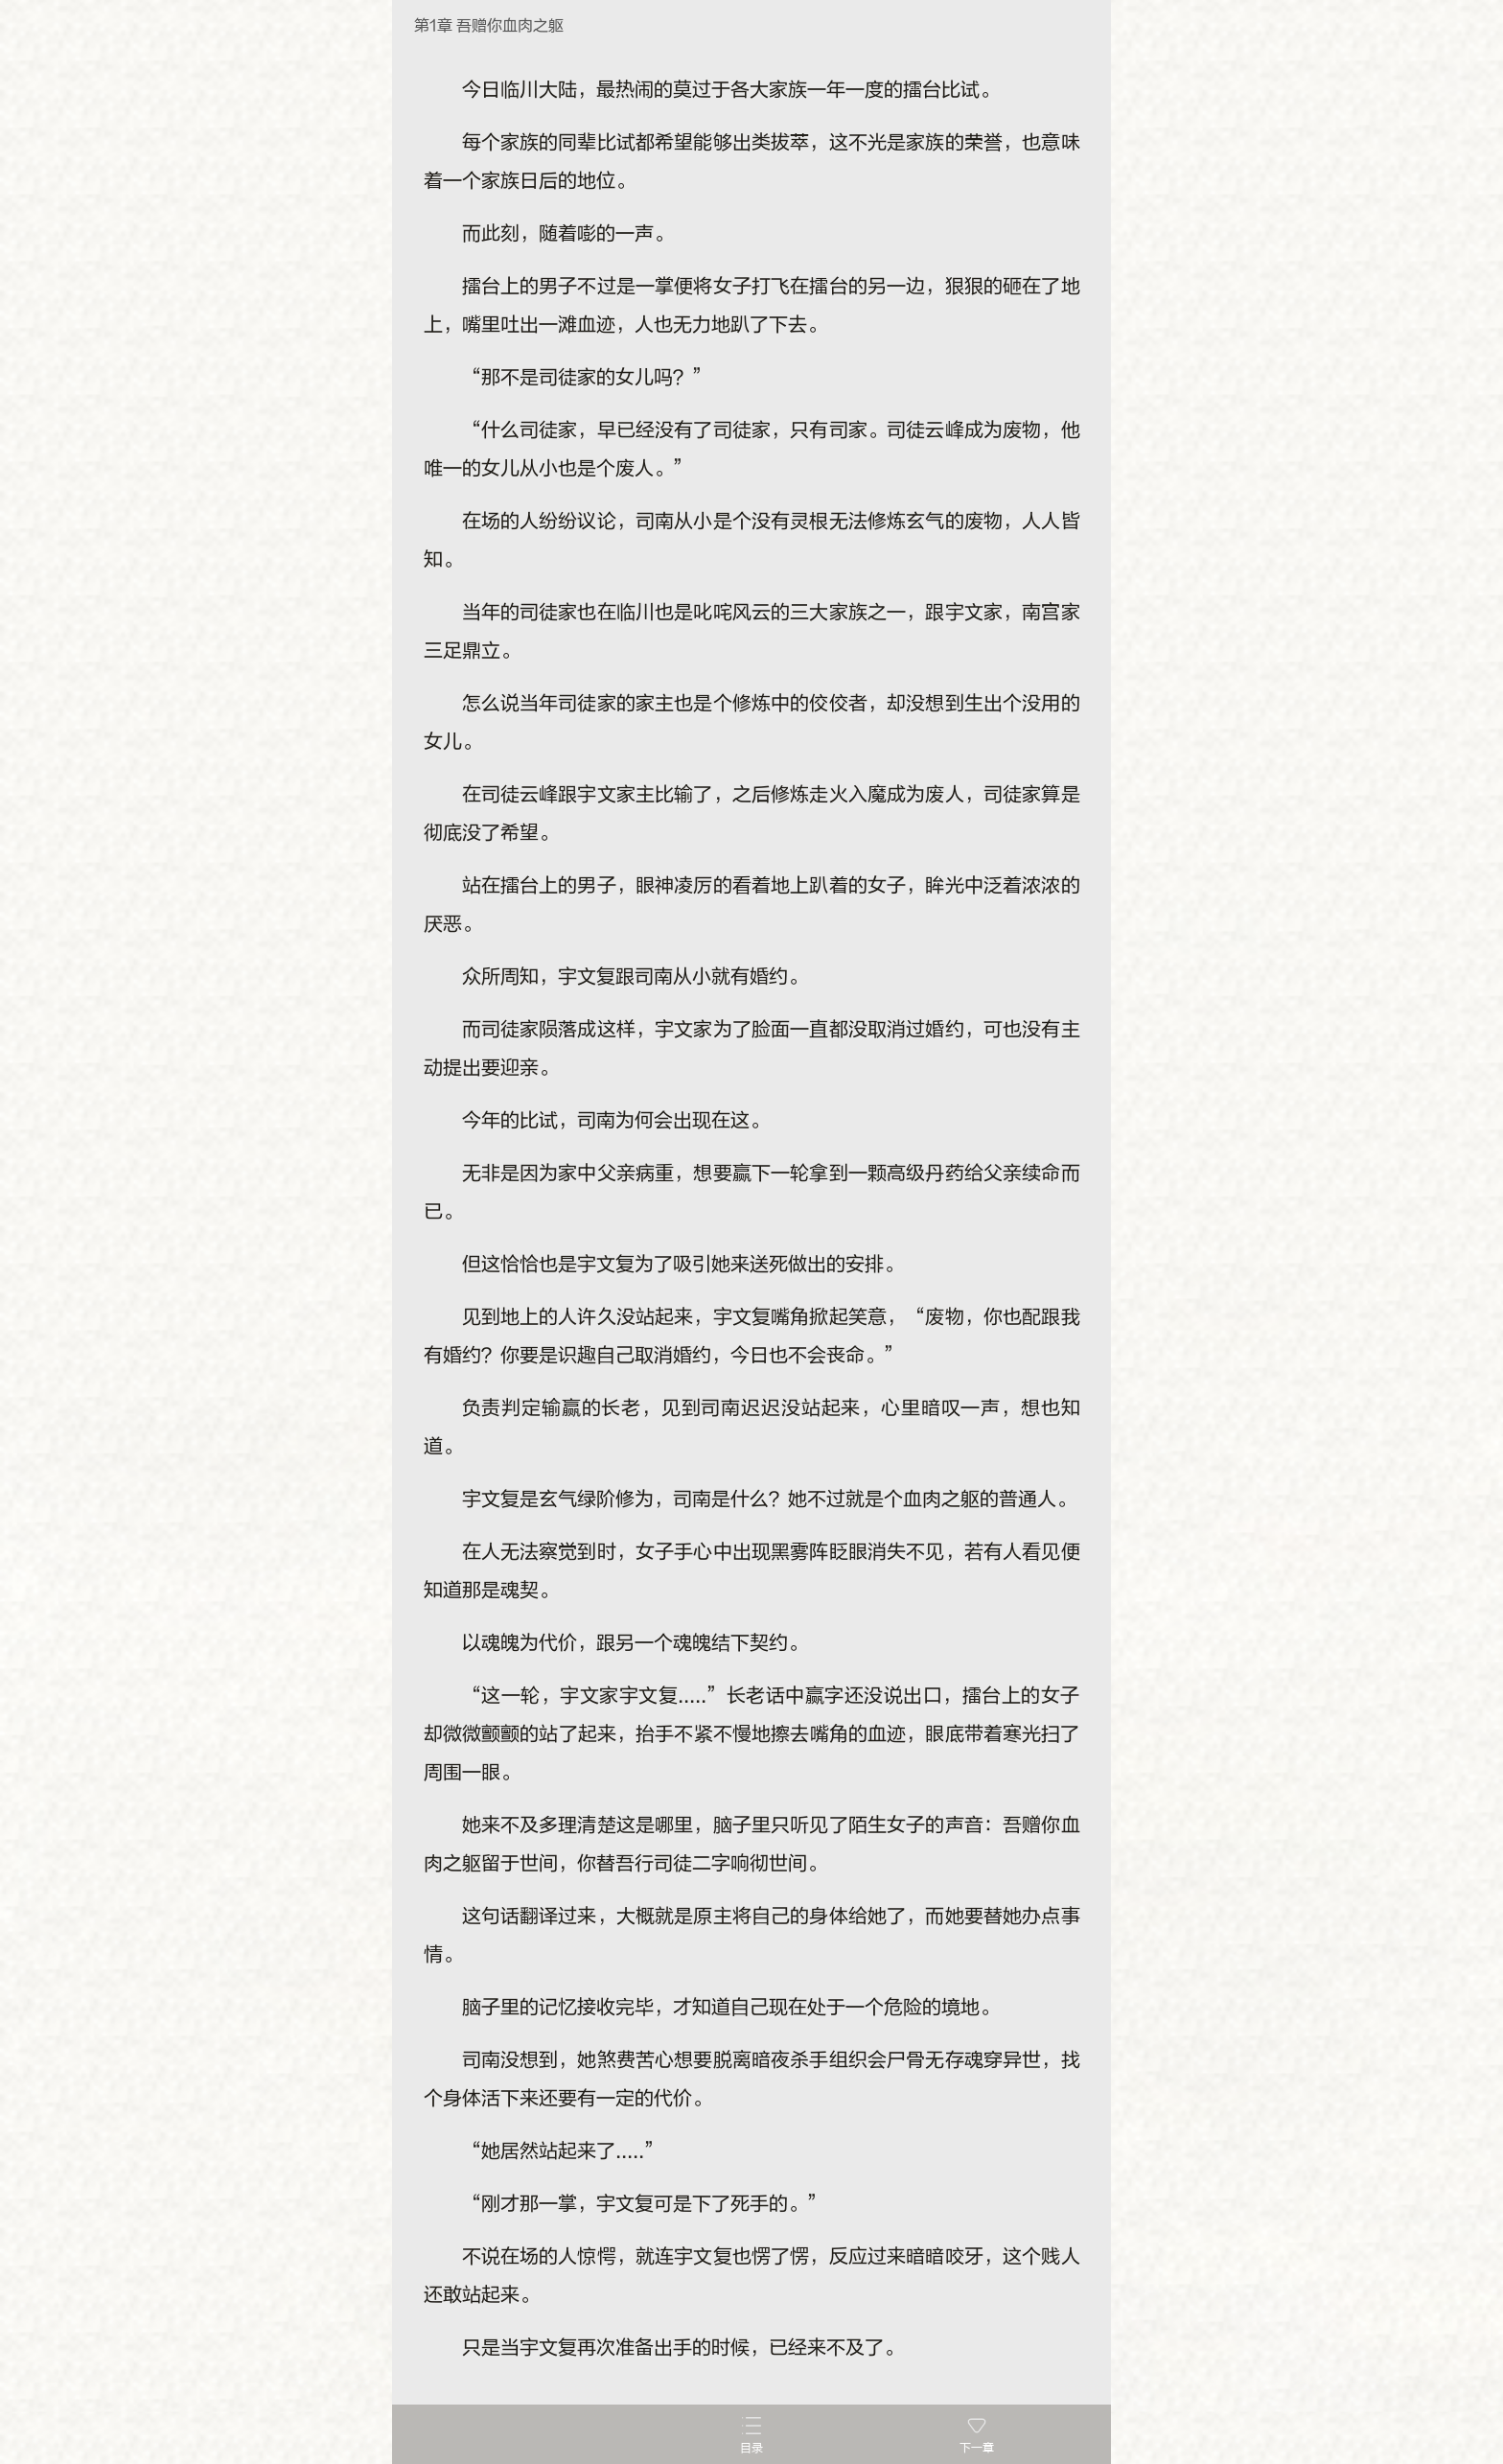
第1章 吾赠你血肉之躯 (489, 26)
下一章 (977, 2447)
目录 (751, 2447)
